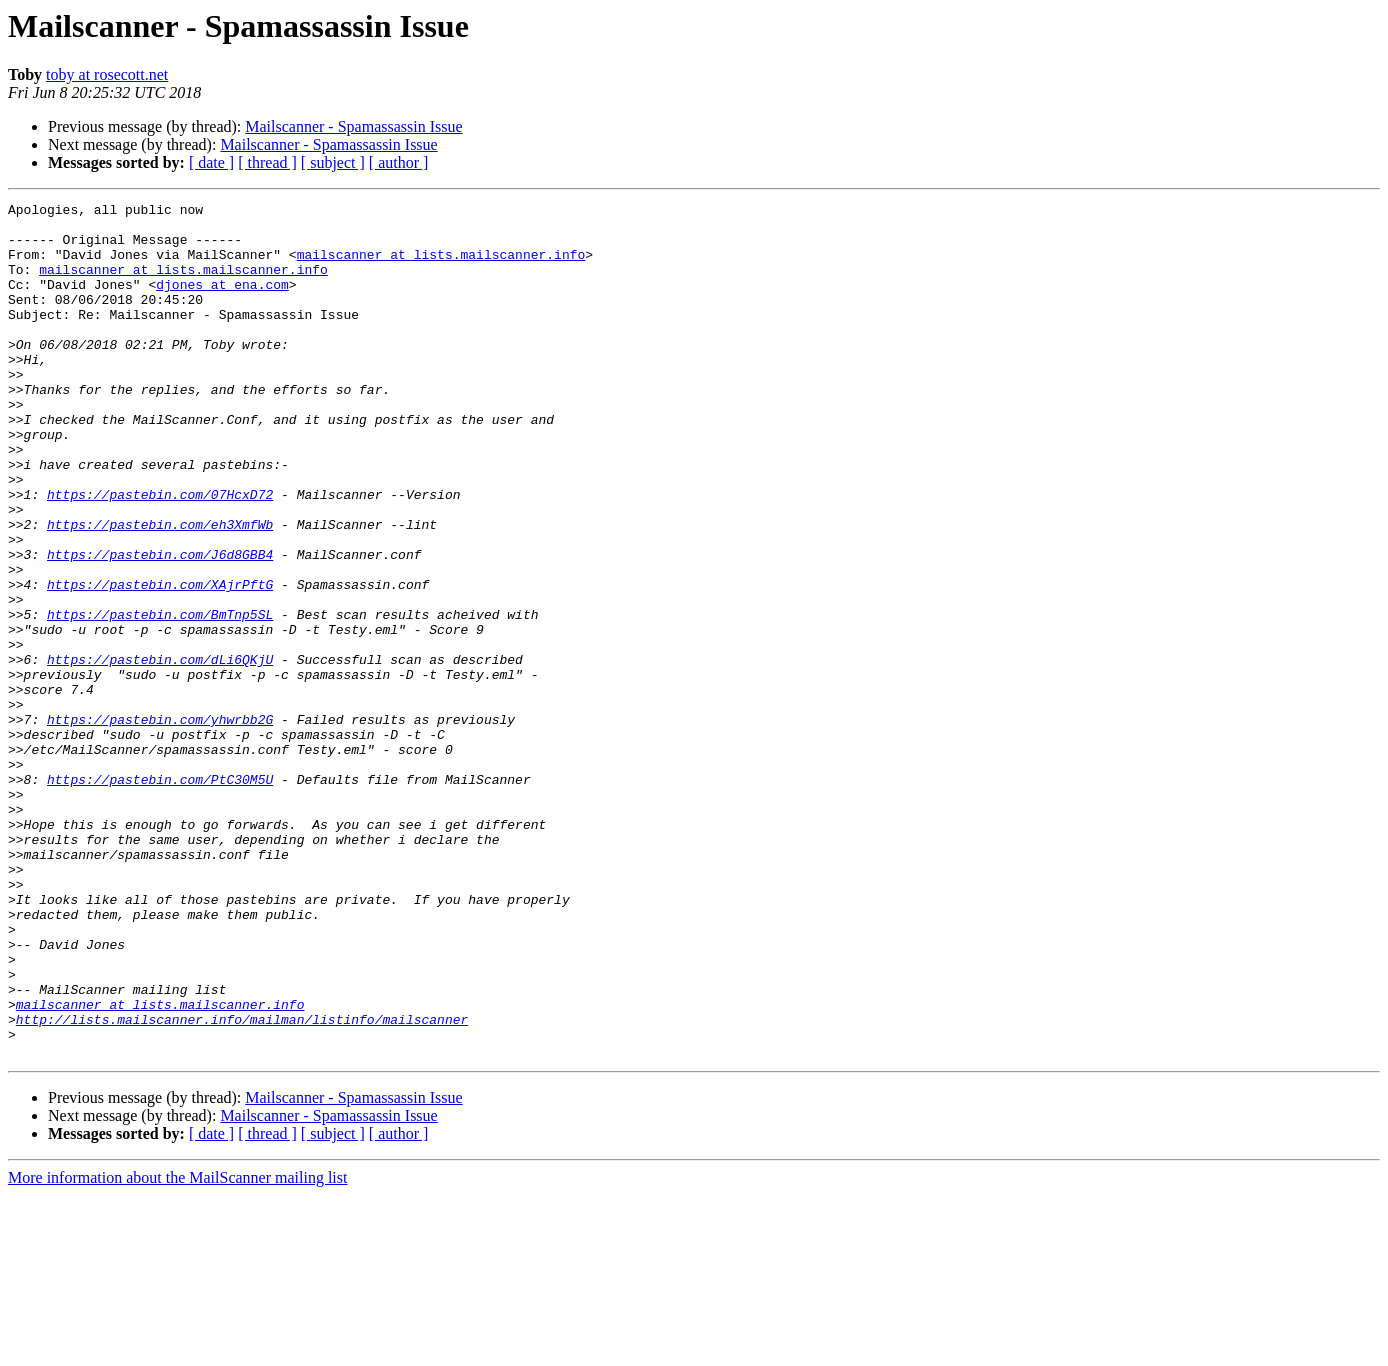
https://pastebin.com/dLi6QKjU (160, 752)
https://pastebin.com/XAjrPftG (160, 662)
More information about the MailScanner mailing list (177, 1348)
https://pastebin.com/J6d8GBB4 (160, 626)
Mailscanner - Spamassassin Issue (353, 126)
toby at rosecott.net (107, 74)
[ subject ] (333, 162)
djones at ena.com (222, 302)
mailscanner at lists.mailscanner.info (441, 266)
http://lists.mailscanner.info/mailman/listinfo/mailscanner (242, 1184)
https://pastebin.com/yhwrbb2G (160, 824)
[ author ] (399, 162)
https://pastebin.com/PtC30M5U (160, 896)
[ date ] (211, 162)
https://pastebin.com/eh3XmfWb (160, 590)
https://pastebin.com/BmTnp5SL (160, 698)
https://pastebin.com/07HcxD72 (160, 554)
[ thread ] (267, 162)
